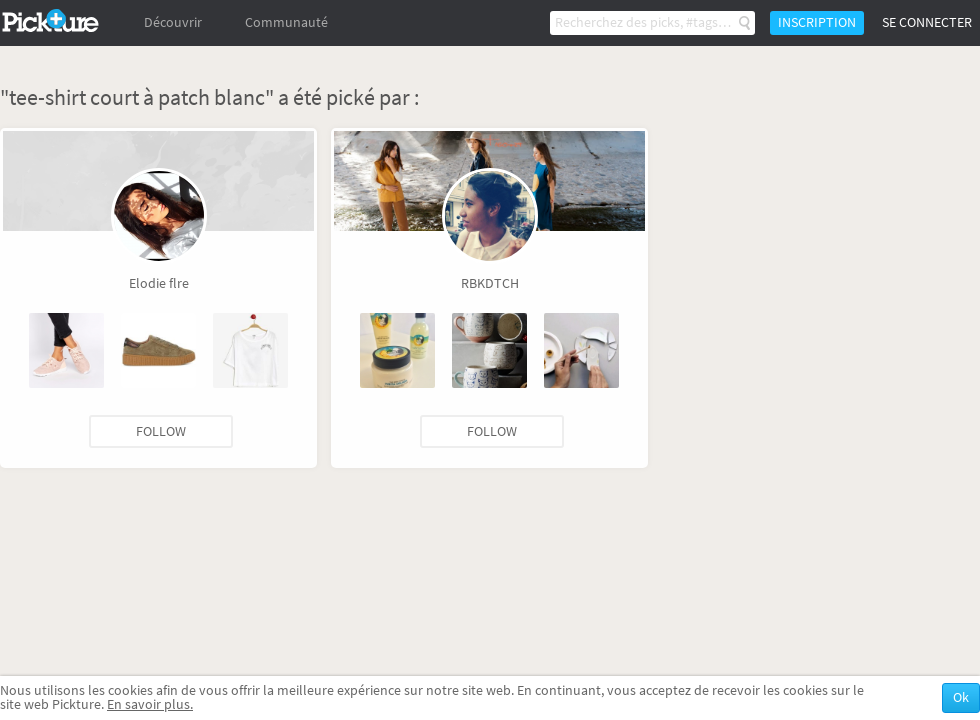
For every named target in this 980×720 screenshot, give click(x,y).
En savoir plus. (150, 704)
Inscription (817, 22)
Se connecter (927, 22)
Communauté (286, 22)
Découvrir (173, 22)
